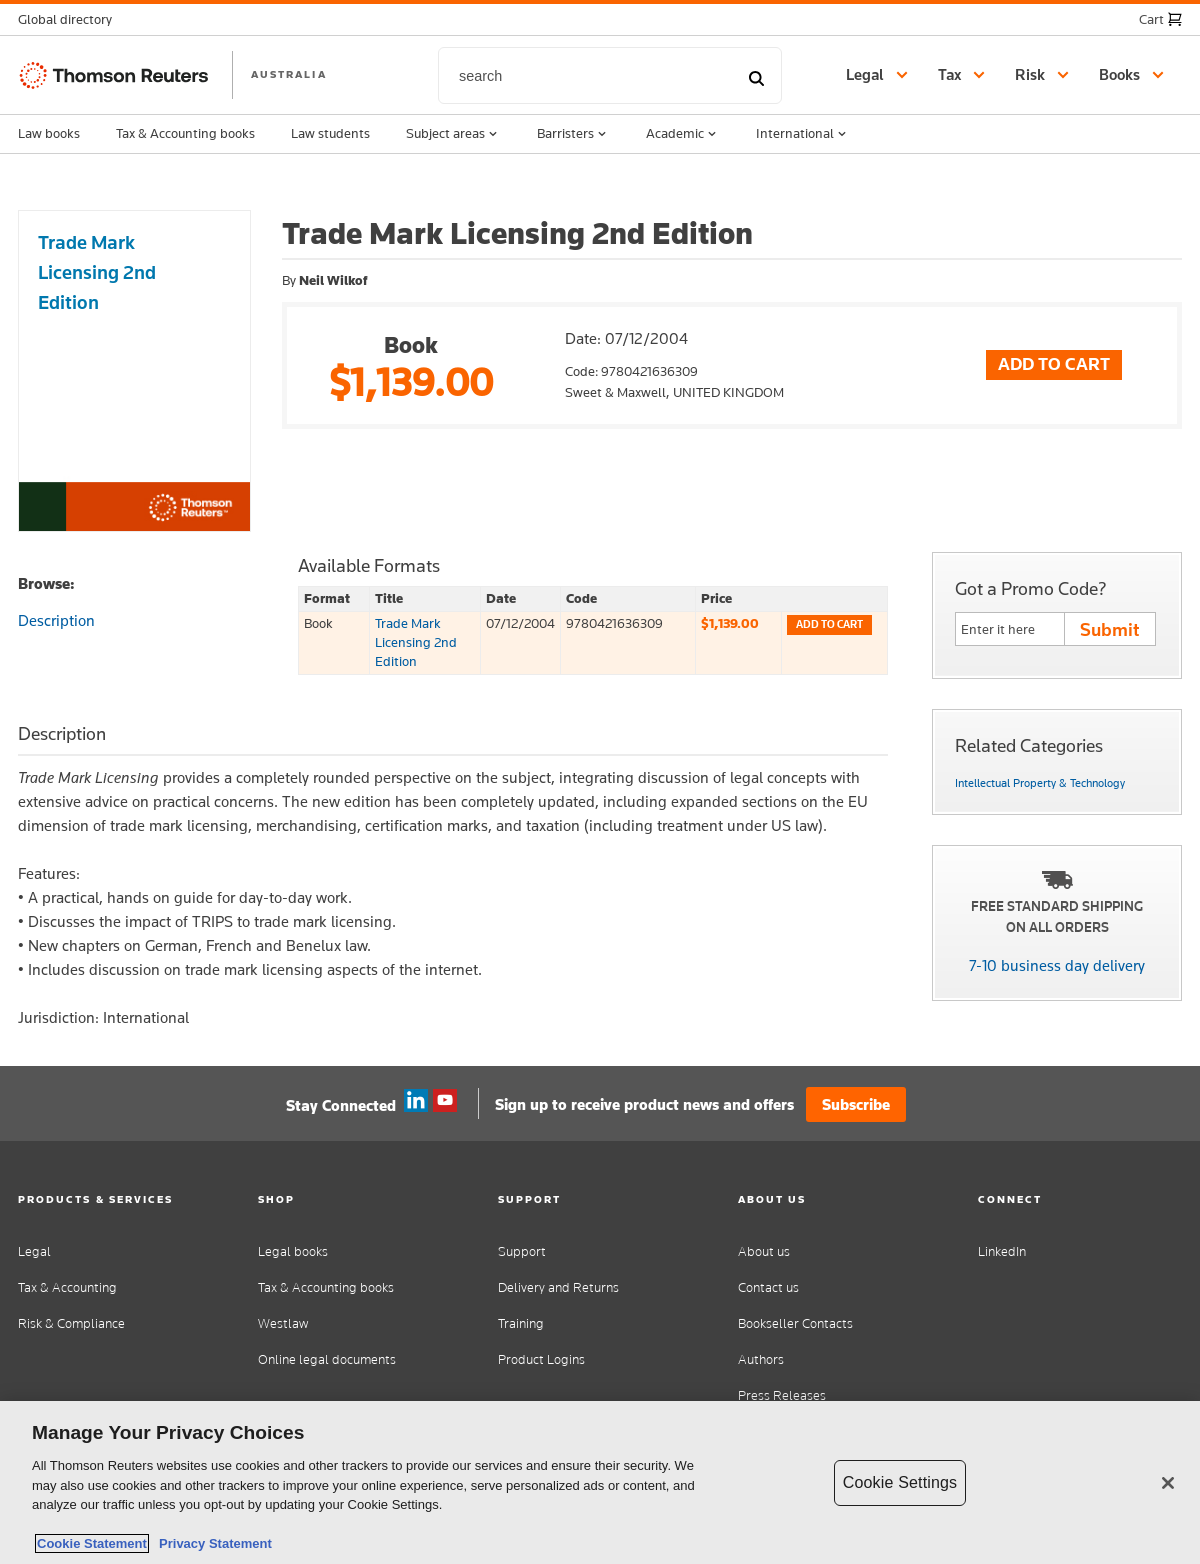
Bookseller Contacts (795, 1323)
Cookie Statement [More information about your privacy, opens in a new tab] (92, 1543)
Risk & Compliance (71, 1323)
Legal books (293, 1251)
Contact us (768, 1287)
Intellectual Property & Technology (1040, 783)
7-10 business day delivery (1057, 965)
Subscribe (856, 1104)
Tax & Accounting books (185, 133)
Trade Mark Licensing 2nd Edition (416, 642)
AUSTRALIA (289, 74)
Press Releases (782, 1395)
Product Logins (541, 1359)
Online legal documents (327, 1359)
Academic (683, 134)
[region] (600, 1482)
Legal (34, 1251)
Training (521, 1323)
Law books (49, 133)
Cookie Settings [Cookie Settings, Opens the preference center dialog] (900, 1482)
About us (764, 1251)
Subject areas (453, 134)
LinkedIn (1002, 1251)
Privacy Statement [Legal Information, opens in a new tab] (212, 1543)
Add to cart (829, 624)
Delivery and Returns (558, 1287)
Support (522, 1251)
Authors (761, 1359)
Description (56, 620)
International (803, 134)
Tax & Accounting (67, 1287)
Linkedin (416, 1101)
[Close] (1168, 1483)
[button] (71, 19)
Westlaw (283, 1323)
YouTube (445, 1101)
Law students (330, 133)
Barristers (573, 134)
